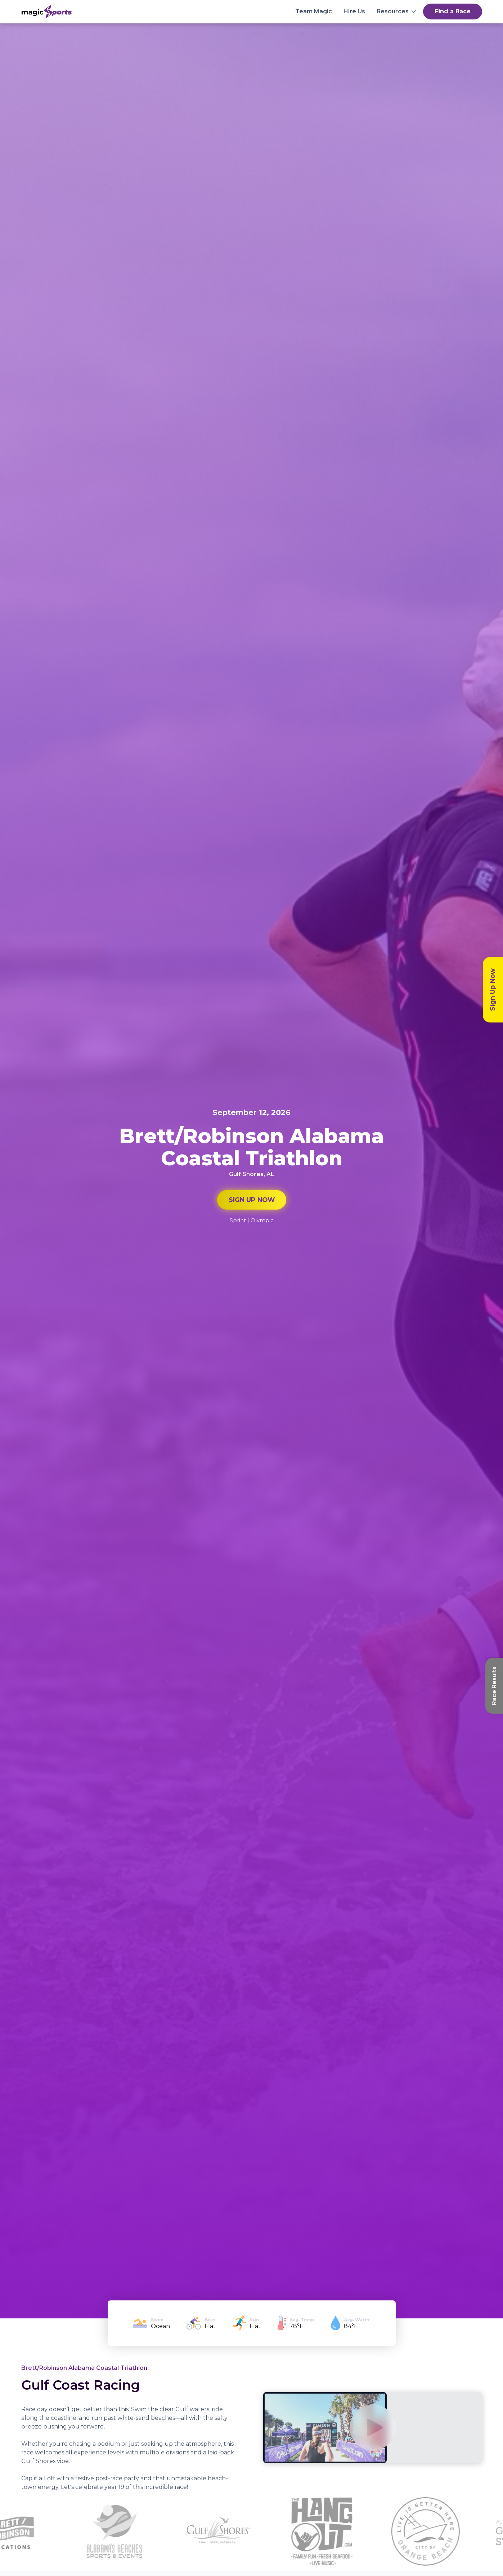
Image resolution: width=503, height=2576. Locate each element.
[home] (46, 11)
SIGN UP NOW (252, 1199)
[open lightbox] (372, 2427)
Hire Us (354, 11)
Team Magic (313, 11)
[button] (397, 11)
